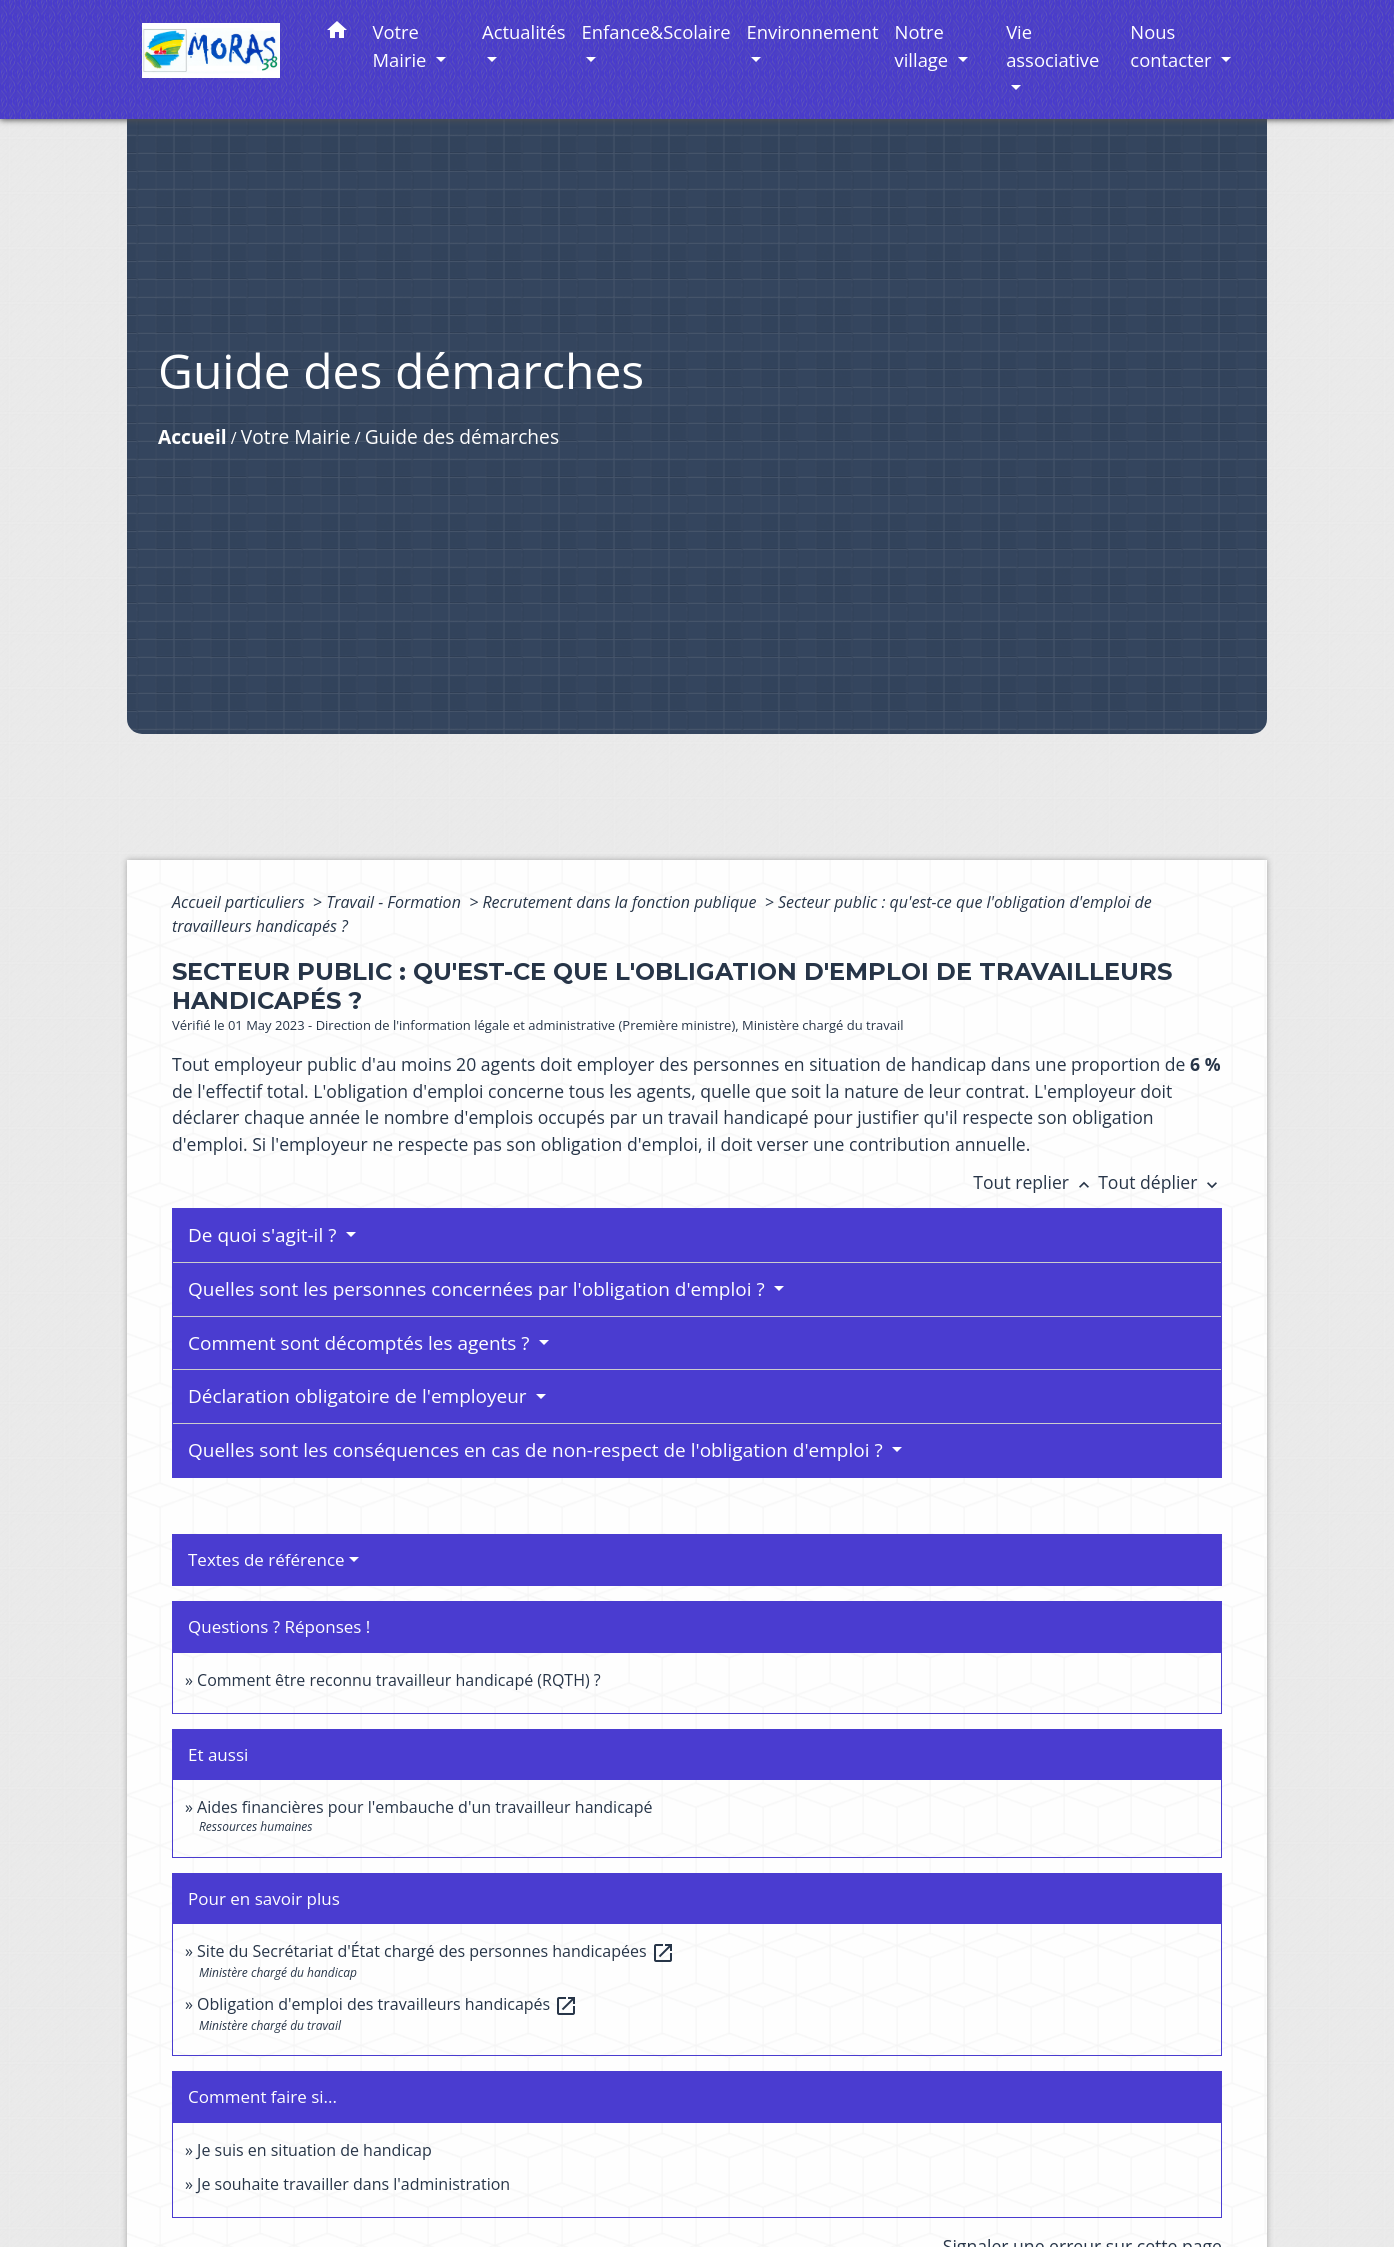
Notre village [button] (924, 45)
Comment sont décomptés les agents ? (361, 1343)
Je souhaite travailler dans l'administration (353, 2184)
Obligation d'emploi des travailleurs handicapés (387, 2004)
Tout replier (1035, 1182)
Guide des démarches (462, 436)
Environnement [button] (813, 31)
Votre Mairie (296, 436)
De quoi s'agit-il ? (264, 1235)
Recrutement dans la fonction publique (621, 902)
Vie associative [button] (1052, 45)
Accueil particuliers (240, 902)
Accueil (192, 436)
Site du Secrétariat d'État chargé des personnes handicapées (436, 1951)
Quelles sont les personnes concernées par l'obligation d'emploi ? (479, 1289)
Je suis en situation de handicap (314, 2150)
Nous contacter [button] (1173, 45)
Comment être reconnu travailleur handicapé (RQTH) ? (399, 1680)
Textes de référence (266, 1559)
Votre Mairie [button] (402, 45)
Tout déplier (1160, 1182)
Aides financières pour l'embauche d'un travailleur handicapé (424, 1807)
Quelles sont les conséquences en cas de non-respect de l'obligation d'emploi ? (538, 1450)
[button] (337, 33)
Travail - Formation (395, 902)
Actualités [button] (523, 31)
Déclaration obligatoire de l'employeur (360, 1396)
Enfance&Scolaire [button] (656, 31)
